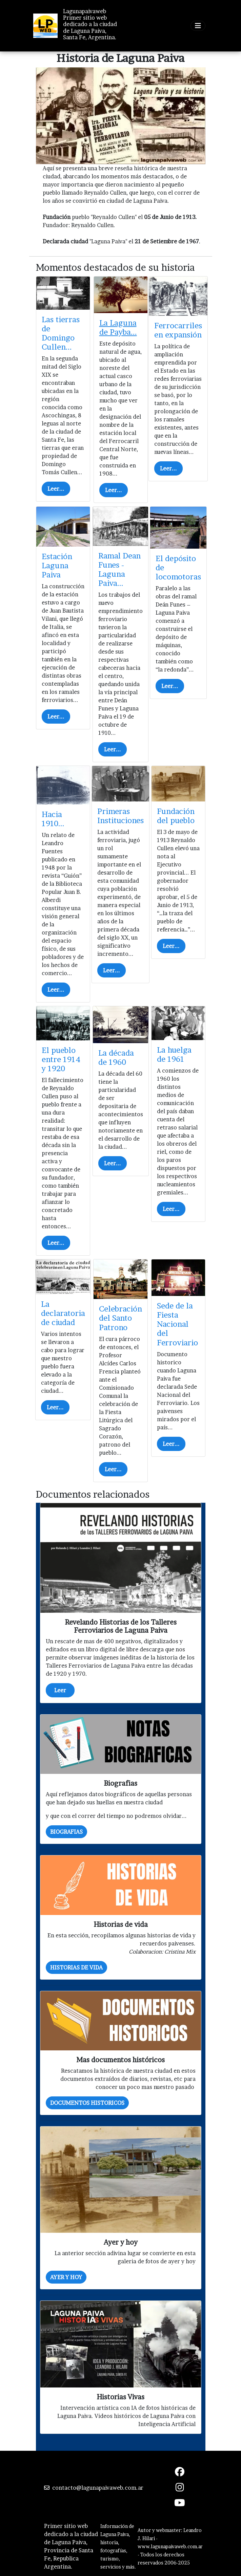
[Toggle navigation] (197, 26)
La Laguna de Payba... (118, 327)
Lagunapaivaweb (84, 11)
